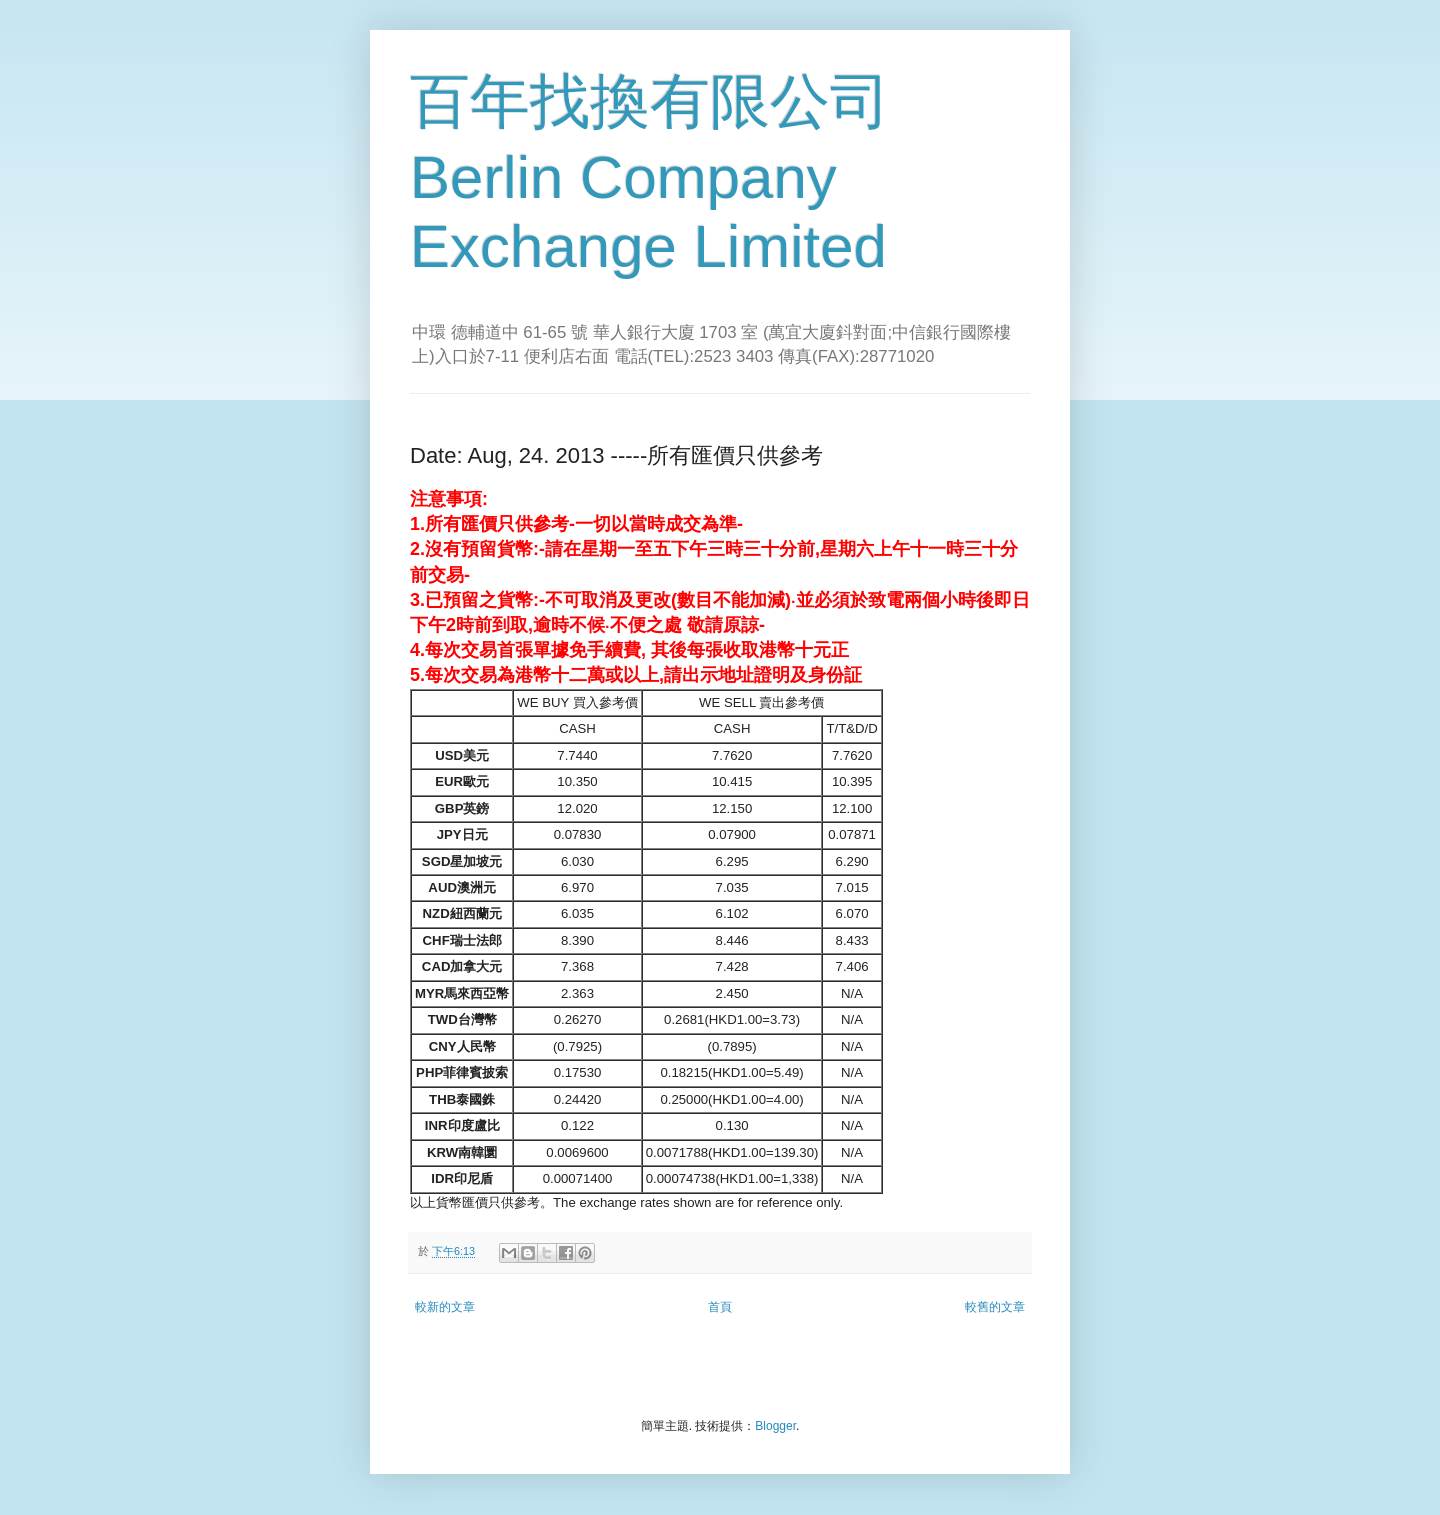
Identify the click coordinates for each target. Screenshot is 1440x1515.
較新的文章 (445, 1307)
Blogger (775, 1426)
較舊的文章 (995, 1307)
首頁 (720, 1307)
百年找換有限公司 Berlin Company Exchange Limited (650, 174)
